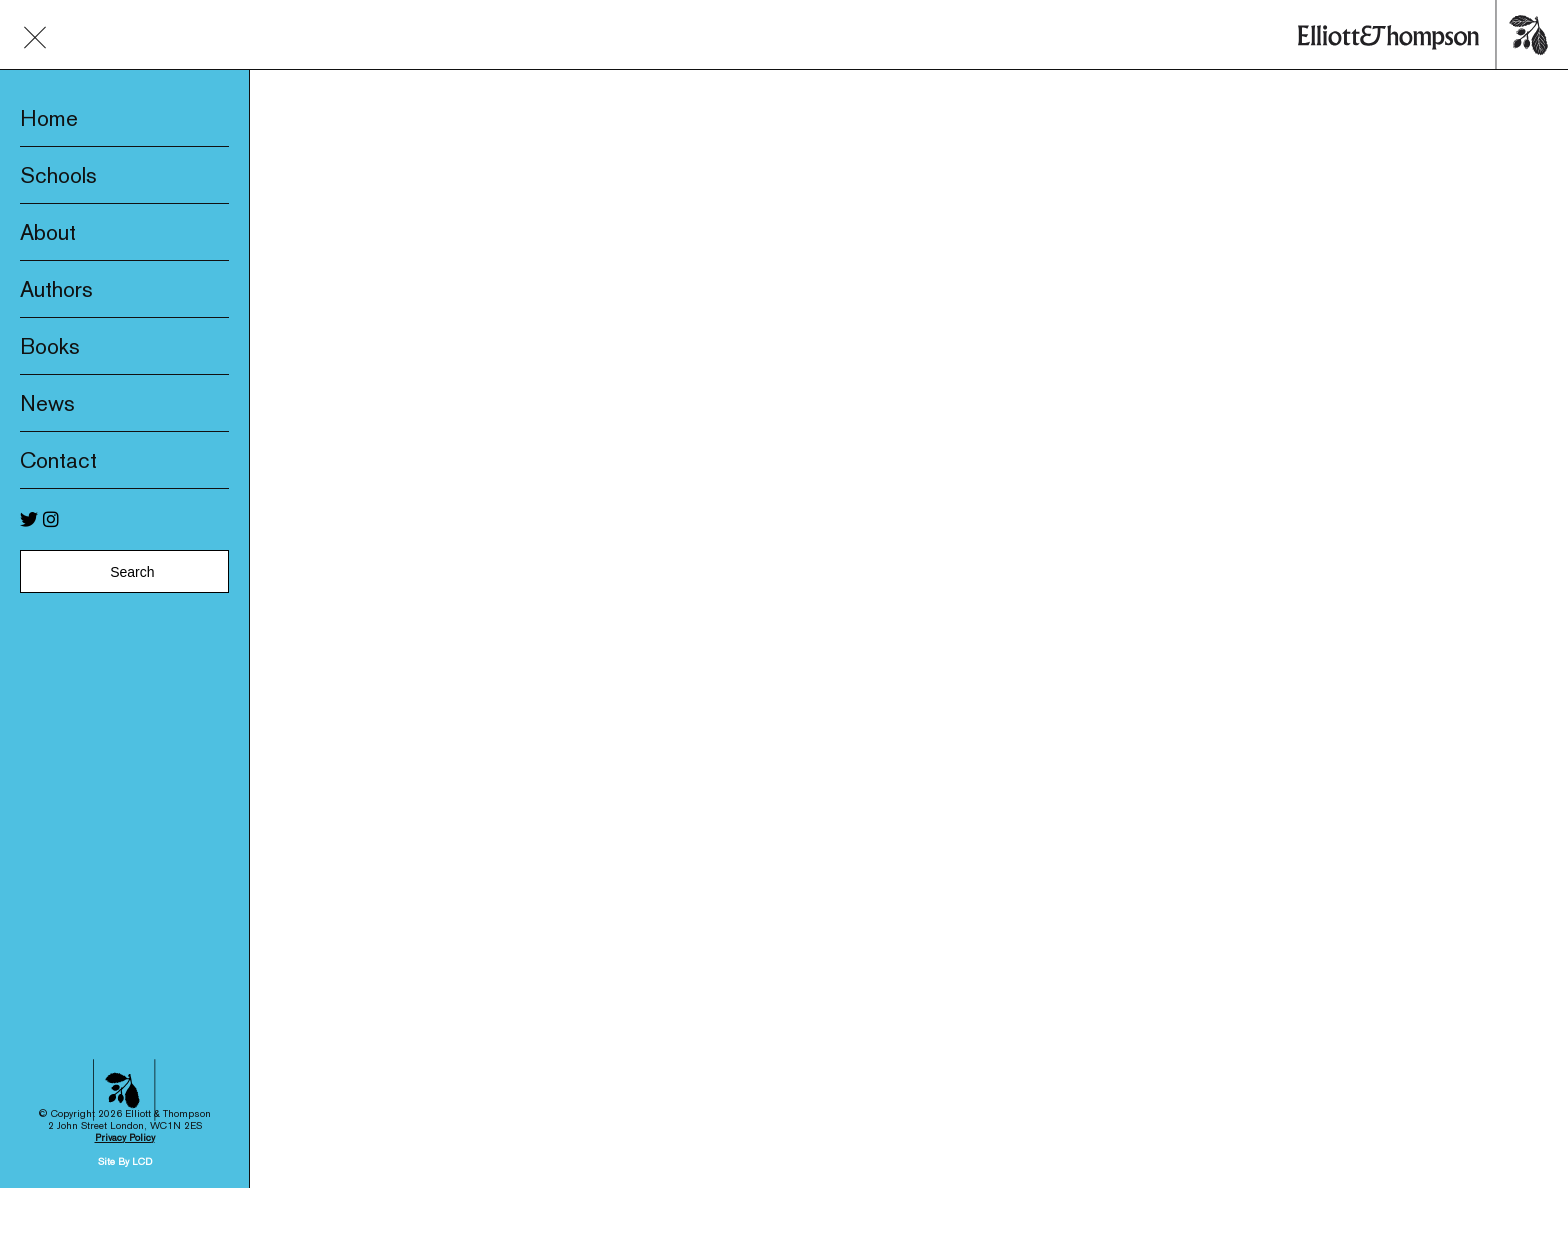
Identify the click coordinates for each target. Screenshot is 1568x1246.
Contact (58, 460)
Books (50, 346)
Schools (58, 175)
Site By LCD (125, 1120)
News (47, 403)
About (48, 232)
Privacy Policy (125, 1096)
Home (49, 118)
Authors (56, 289)
